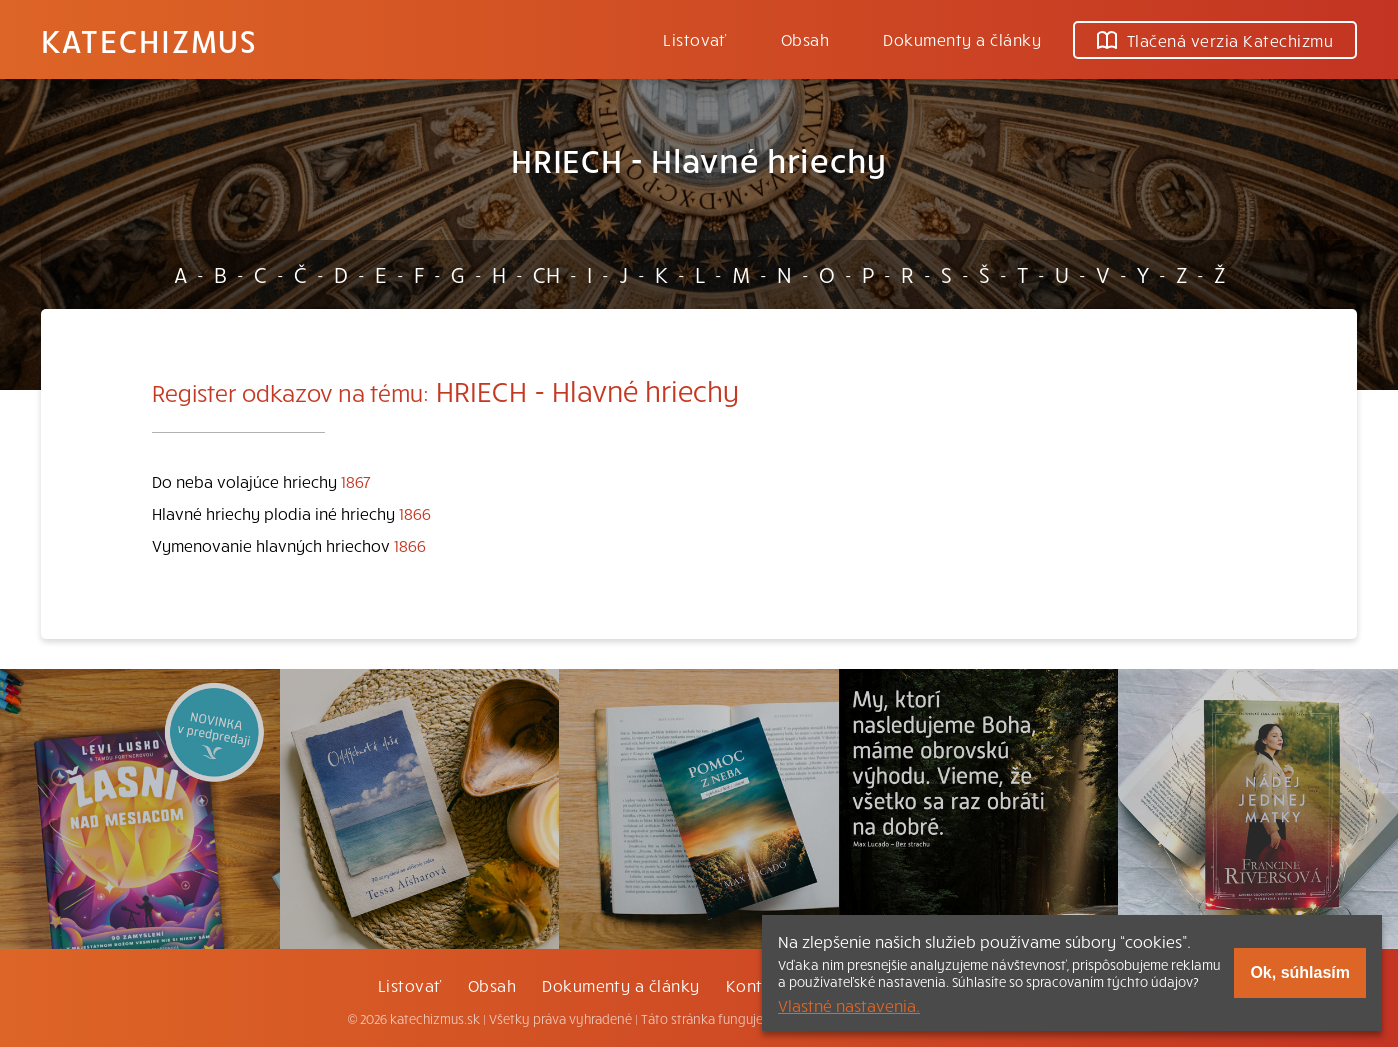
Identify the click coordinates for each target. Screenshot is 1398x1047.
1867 (356, 481)
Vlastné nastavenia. (849, 1005)
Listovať (695, 39)
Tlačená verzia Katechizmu (1215, 40)
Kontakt (757, 985)
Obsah (805, 39)
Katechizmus (149, 40)
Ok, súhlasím (1300, 972)
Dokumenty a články (962, 39)
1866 (415, 513)
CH (546, 274)
